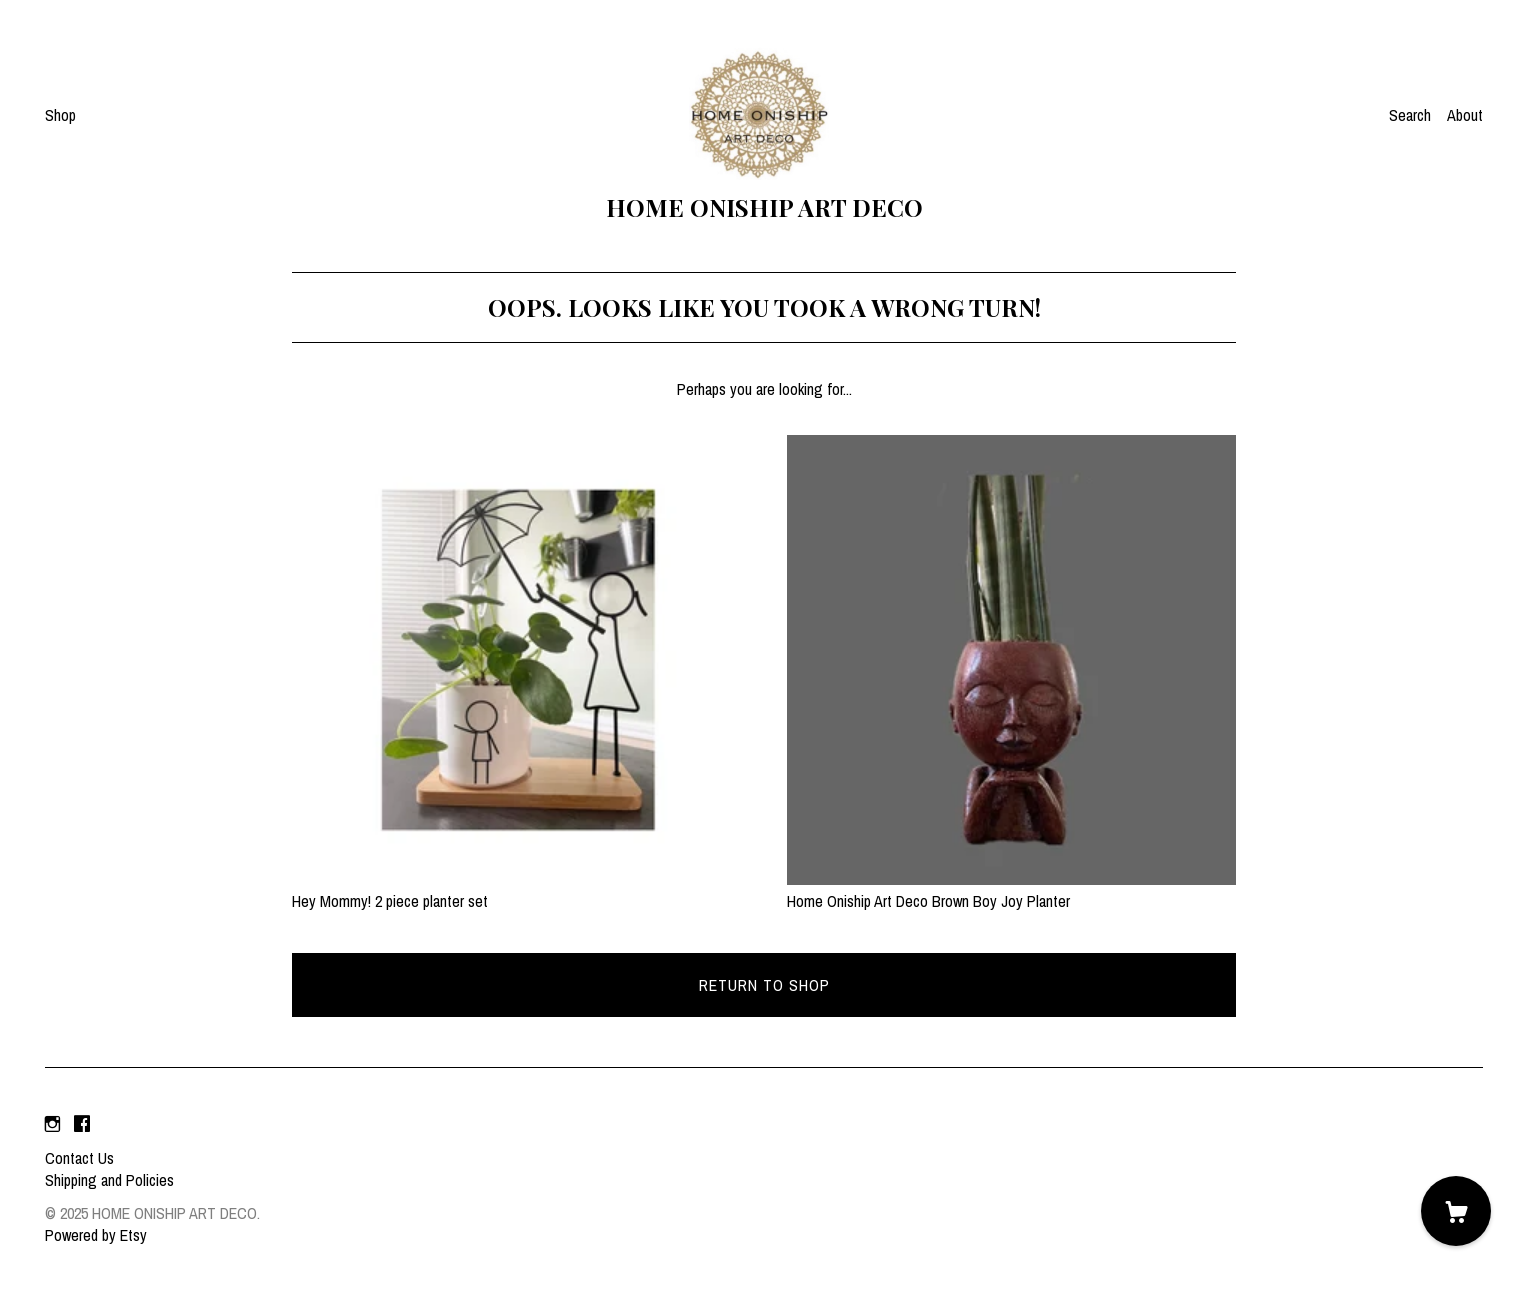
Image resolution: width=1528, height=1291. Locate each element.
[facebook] (82, 1124)
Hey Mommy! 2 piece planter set (516, 890)
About (1465, 115)
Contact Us (79, 1158)
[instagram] (52, 1124)
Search (1410, 115)
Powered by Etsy (96, 1235)
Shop (60, 115)
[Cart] (1456, 1211)
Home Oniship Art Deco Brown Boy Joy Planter (1011, 890)
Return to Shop (764, 985)
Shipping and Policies (109, 1180)
